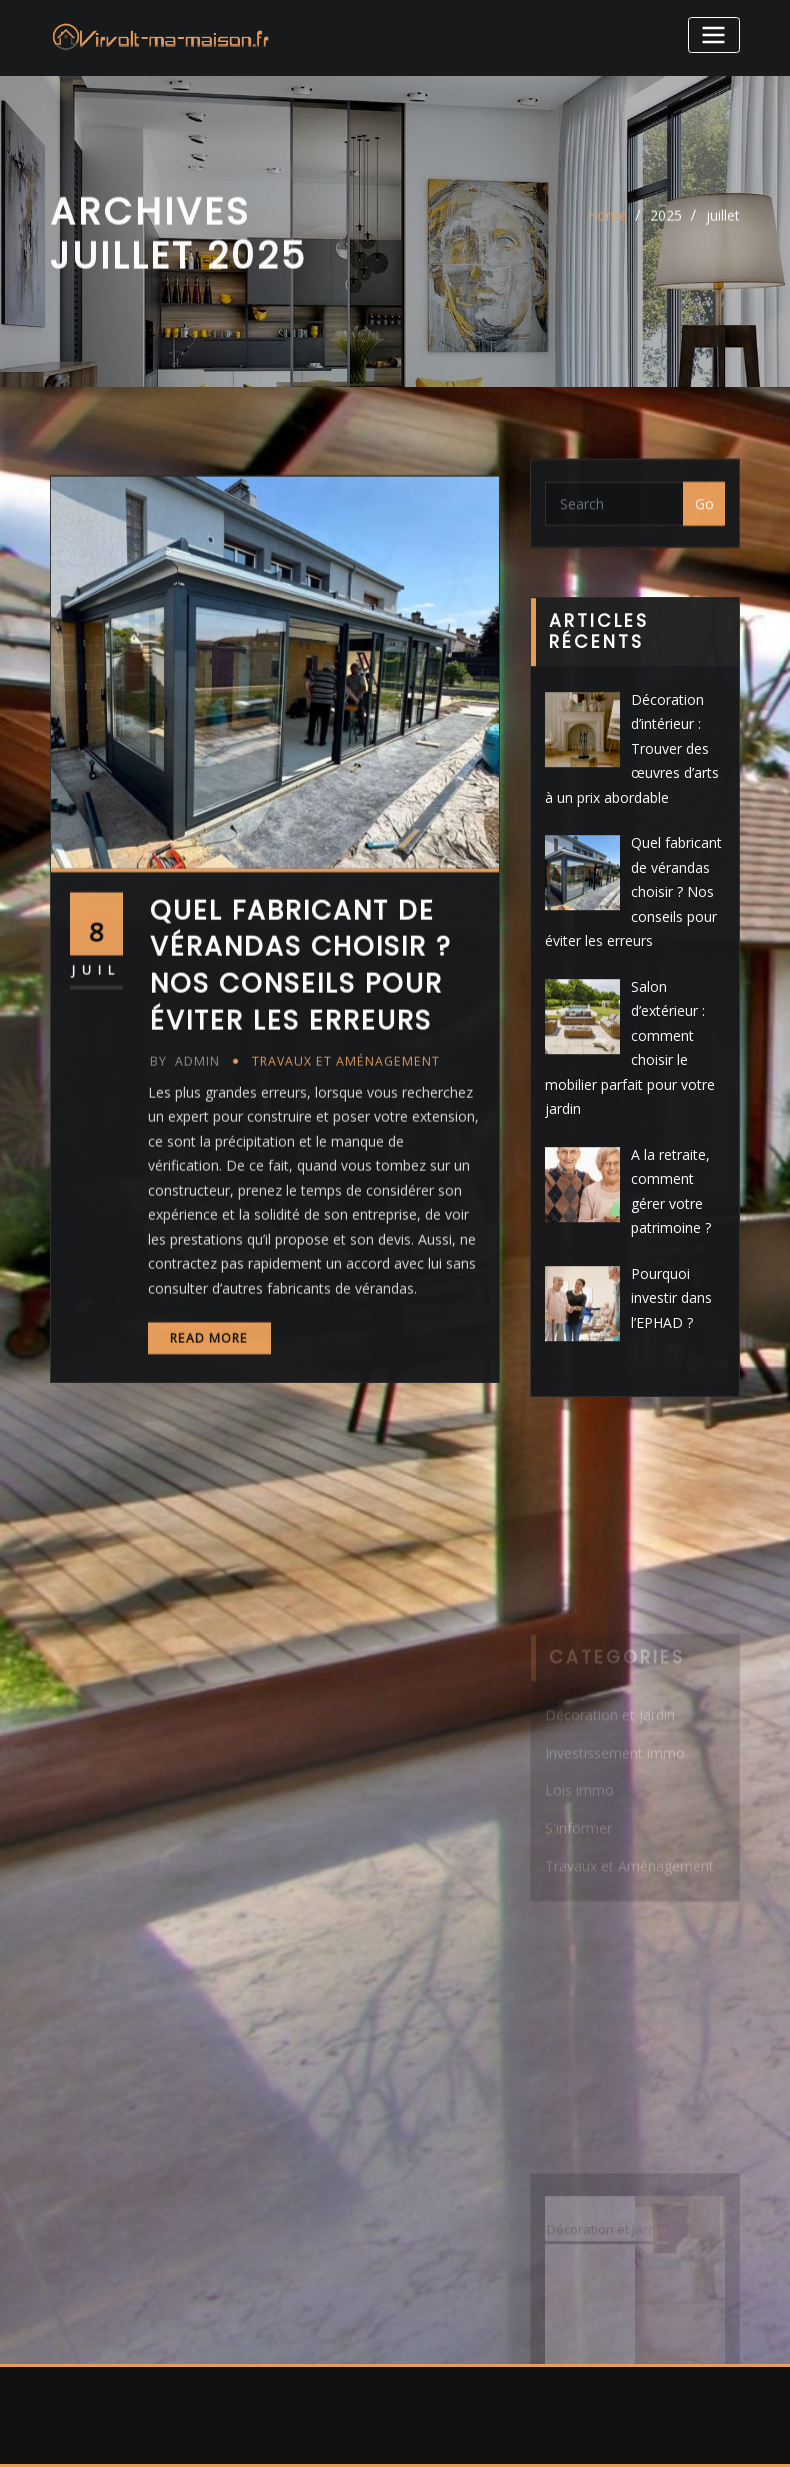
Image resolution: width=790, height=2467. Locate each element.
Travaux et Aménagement (346, 1146)
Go (704, 511)
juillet (723, 223)
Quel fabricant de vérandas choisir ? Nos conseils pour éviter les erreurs (301, 1050)
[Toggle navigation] (714, 34)
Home (607, 223)
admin (185, 1146)
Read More (209, 1423)
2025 (666, 223)
